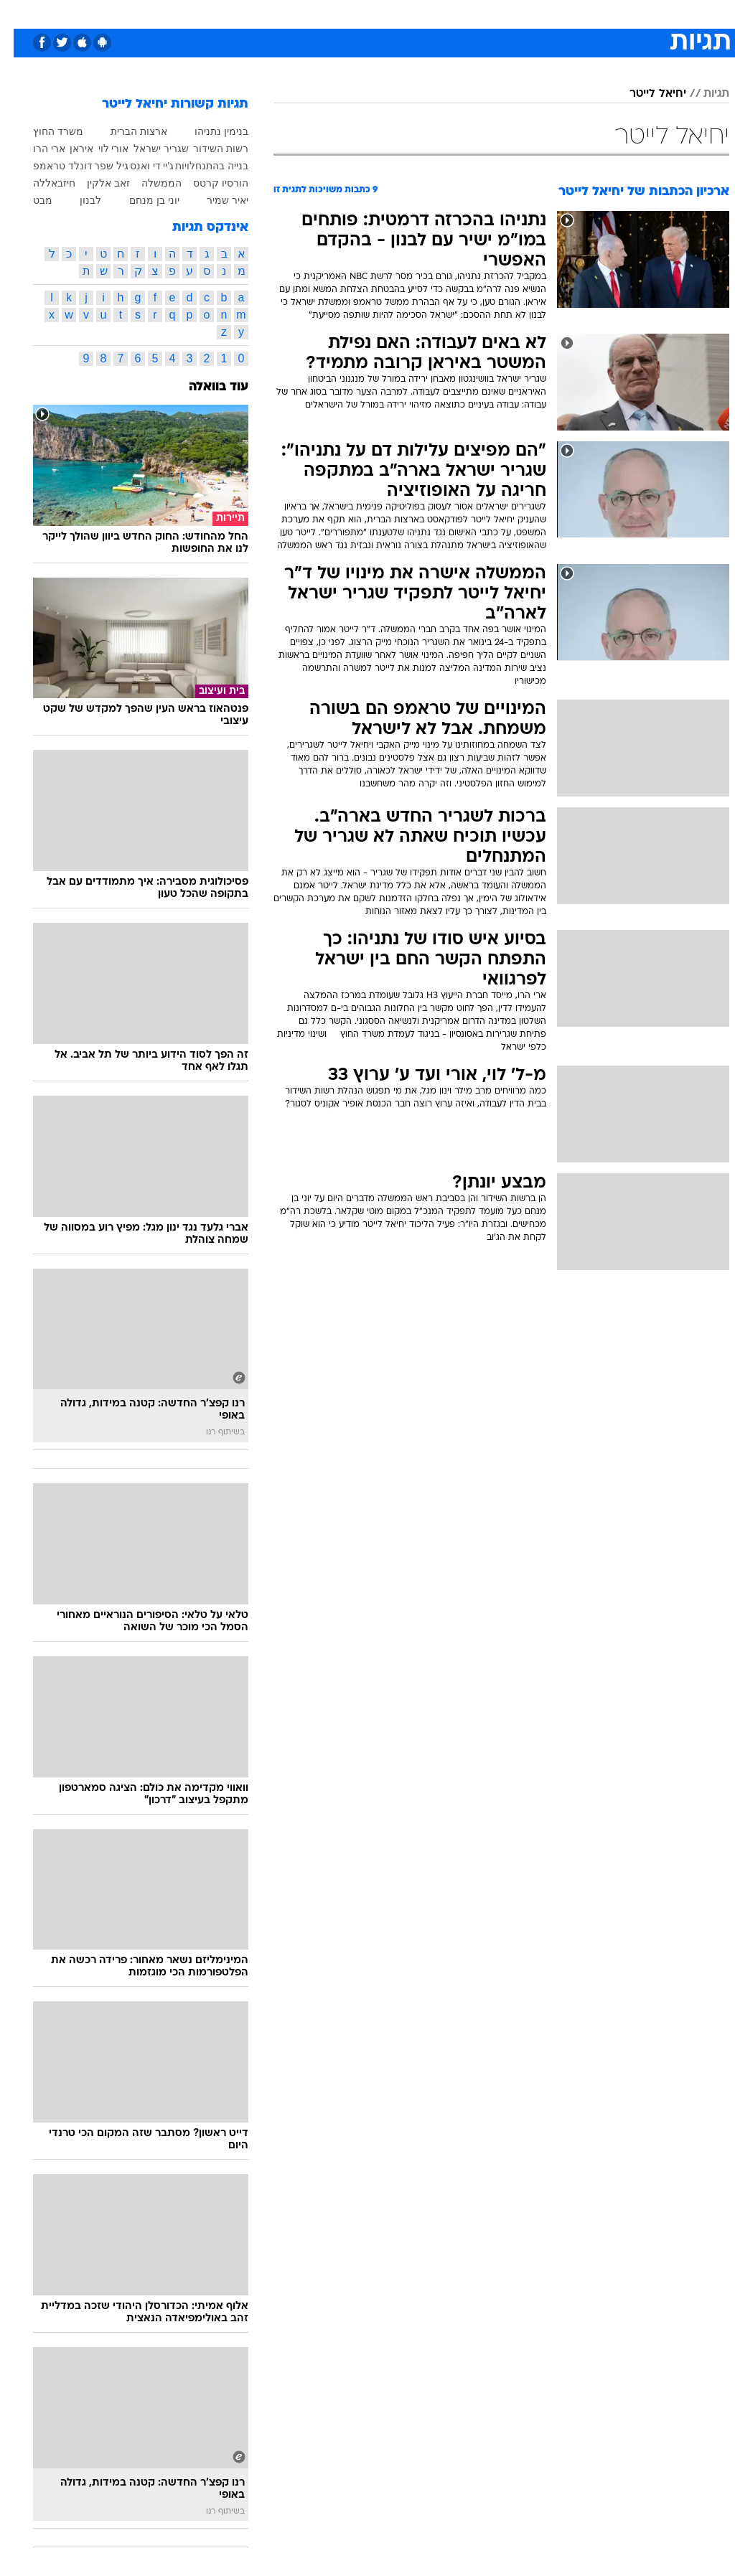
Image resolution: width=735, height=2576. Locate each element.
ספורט (551, 13)
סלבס (466, 13)
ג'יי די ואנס (138, 165)
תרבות (508, 13)
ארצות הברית (125, 131)
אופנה (209, 13)
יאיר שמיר (214, 200)
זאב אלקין (94, 183)
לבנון (77, 200)
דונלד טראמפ (49, 165)
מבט (29, 200)
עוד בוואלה (205, 387)
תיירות (307, 13)
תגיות (703, 94)
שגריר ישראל (147, 148)
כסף (429, 13)
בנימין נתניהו (208, 131)
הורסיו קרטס (207, 183)
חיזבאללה (40, 183)
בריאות (352, 13)
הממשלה (148, 183)
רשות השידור (207, 148)
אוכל (393, 13)
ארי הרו (35, 148)
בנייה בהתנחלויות (198, 165)
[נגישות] (20, 13)
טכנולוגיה (257, 13)
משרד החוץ (44, 131)
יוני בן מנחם (141, 200)
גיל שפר (97, 165)
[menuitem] (543, 13)
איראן (68, 148)
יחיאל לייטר (644, 94)
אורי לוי (100, 148)
